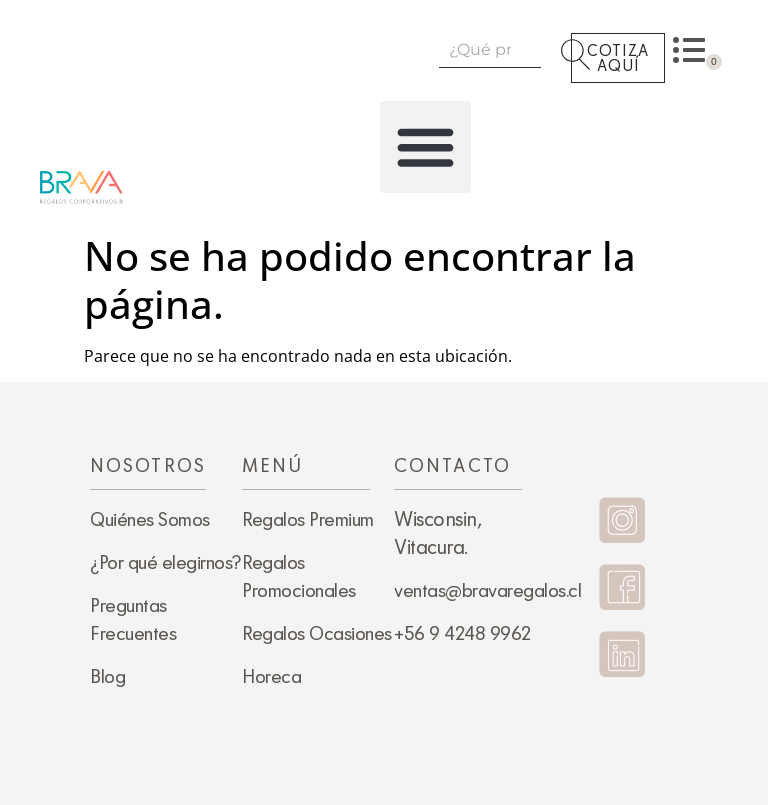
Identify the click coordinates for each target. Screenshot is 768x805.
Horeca (271, 676)
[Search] (558, 49)
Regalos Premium (308, 519)
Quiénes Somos (150, 519)
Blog (107, 676)
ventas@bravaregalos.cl (487, 590)
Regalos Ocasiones (317, 633)
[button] (426, 147)
